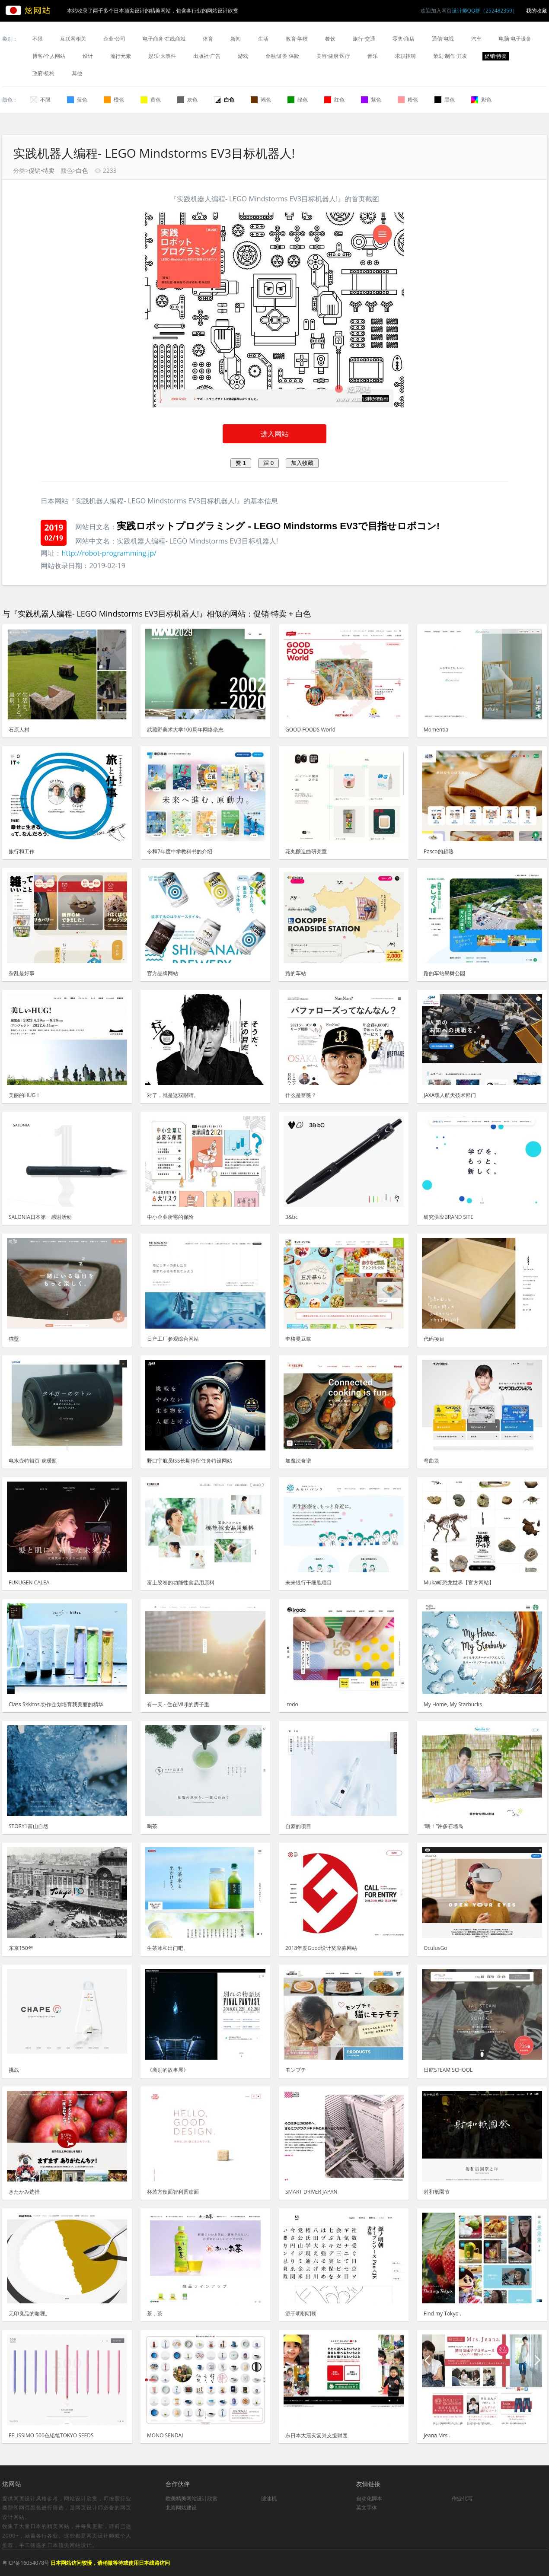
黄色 (150, 99)
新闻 (235, 38)
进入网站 (274, 434)
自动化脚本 (369, 2498)
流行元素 (120, 56)
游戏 (243, 56)
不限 (37, 38)
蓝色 (77, 99)
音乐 (372, 56)
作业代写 (462, 2498)
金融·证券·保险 (282, 56)
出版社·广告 (206, 56)
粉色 (408, 99)
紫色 (371, 99)
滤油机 (269, 2498)
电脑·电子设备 (515, 38)
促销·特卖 (496, 56)
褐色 (261, 99)
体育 (208, 38)
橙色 (114, 99)
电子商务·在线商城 (164, 38)
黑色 (444, 99)
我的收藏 (536, 10)
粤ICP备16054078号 (25, 2562)
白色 (224, 99)
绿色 (297, 99)
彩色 (481, 99)
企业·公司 (114, 38)
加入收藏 (302, 463)
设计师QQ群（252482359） (484, 10)
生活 (263, 38)
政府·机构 (43, 73)
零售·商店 (404, 38)
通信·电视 (443, 38)
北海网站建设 (181, 2507)
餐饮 (330, 38)
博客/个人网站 (48, 56)
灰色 (187, 99)
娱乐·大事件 (162, 56)
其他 (77, 73)
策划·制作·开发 (450, 56)
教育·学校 (297, 38)
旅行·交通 (364, 38)
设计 (88, 56)
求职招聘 (405, 56)
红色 (334, 99)
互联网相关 (73, 38)
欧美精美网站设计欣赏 (191, 2498)
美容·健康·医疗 (333, 56)
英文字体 (366, 2507)
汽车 (476, 38)
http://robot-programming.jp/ (108, 553)
